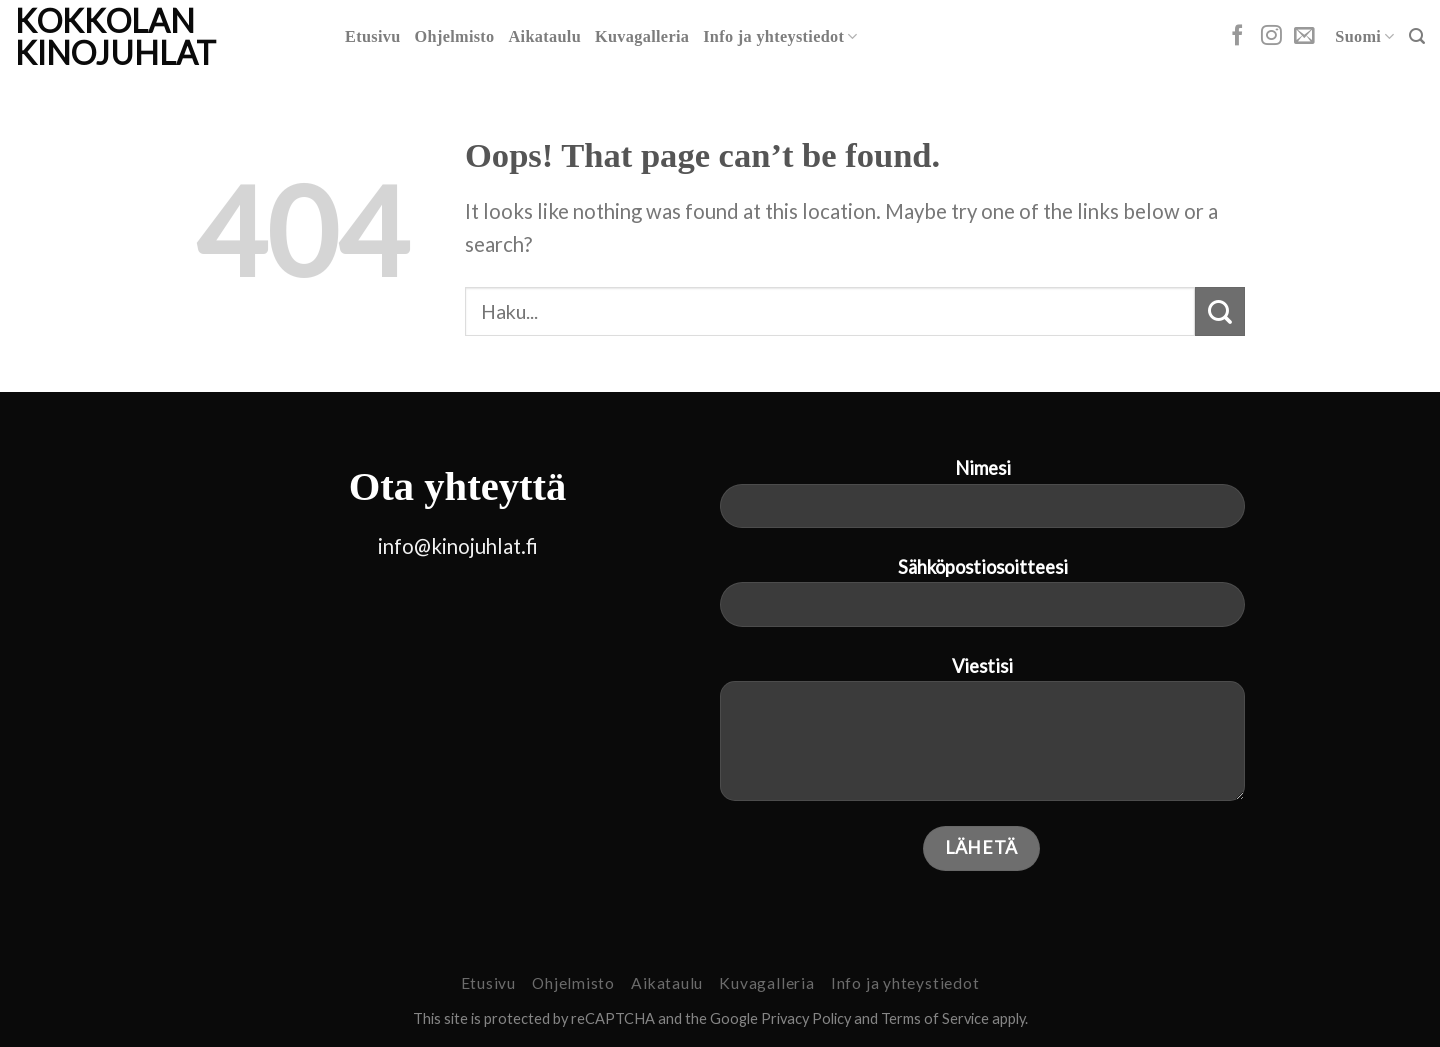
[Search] (1417, 36)
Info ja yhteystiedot (780, 36)
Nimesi (982, 501)
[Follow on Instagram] (1271, 36)
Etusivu (373, 37)
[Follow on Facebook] (1237, 36)
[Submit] (1220, 311)
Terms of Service (935, 1018)
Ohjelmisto (455, 37)
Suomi (1364, 36)
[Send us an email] (1304, 36)
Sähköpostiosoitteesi (982, 600)
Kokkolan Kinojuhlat (115, 37)
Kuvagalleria (642, 37)
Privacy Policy (806, 1018)
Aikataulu (545, 37)
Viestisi (982, 737)
